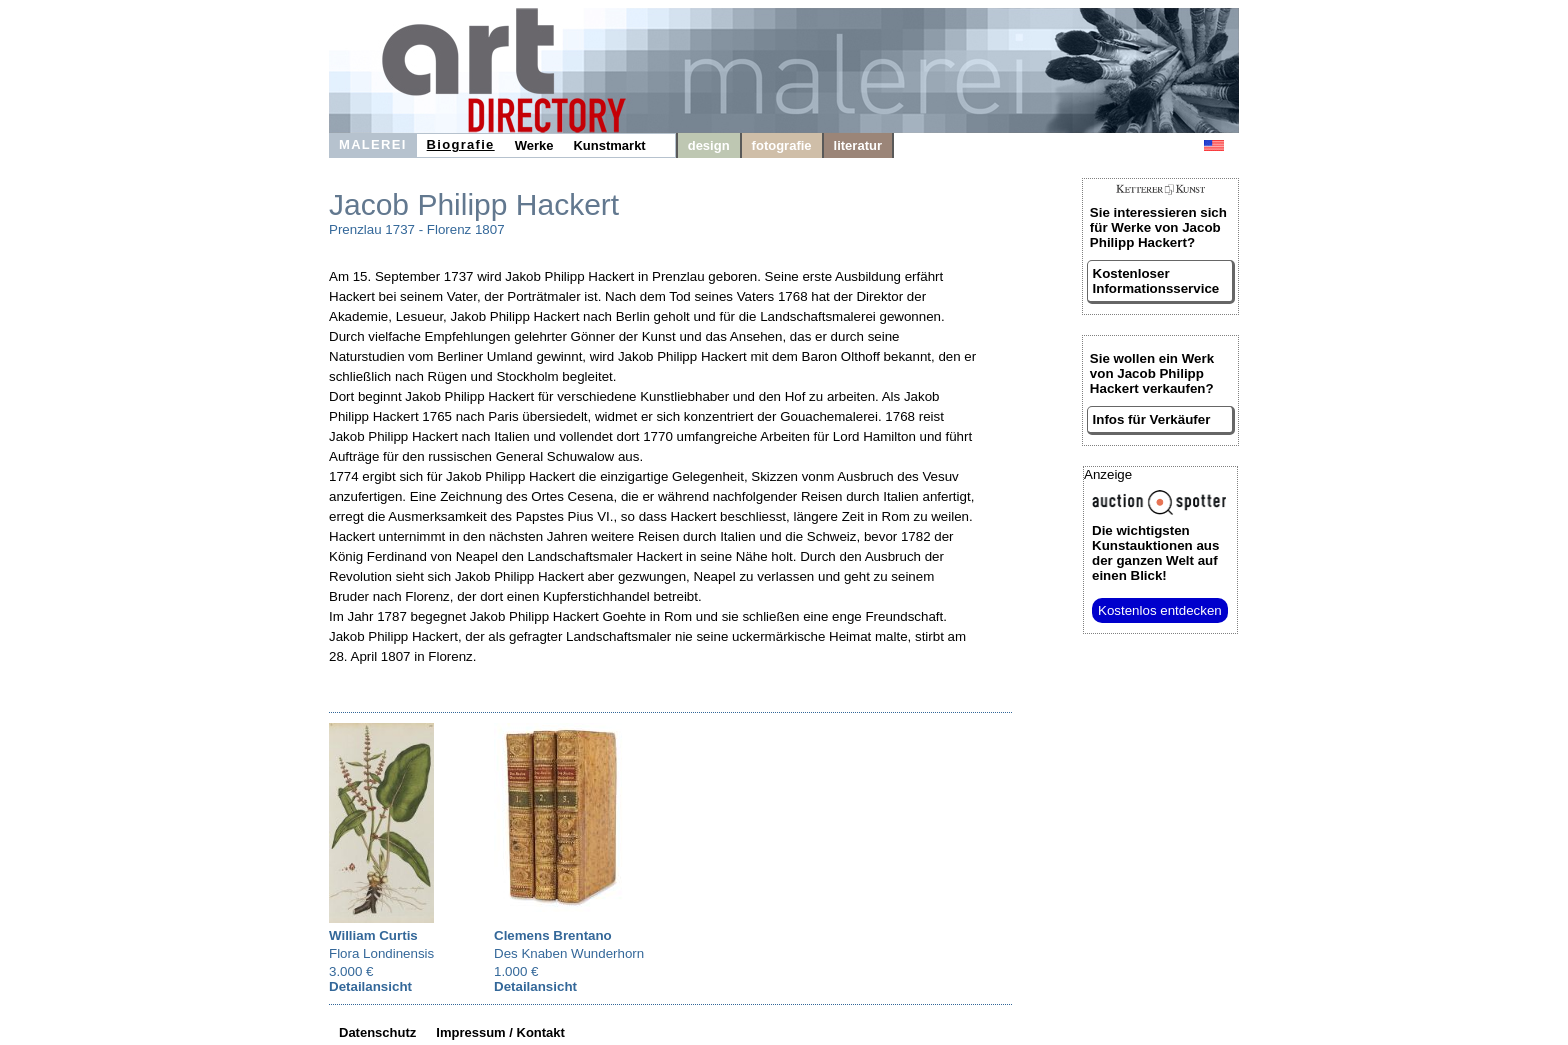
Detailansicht (370, 986)
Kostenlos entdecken (1160, 610)
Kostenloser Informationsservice (1156, 281)
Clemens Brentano (553, 935)
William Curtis (373, 935)
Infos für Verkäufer (1152, 419)
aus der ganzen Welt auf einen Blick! (1155, 553)
